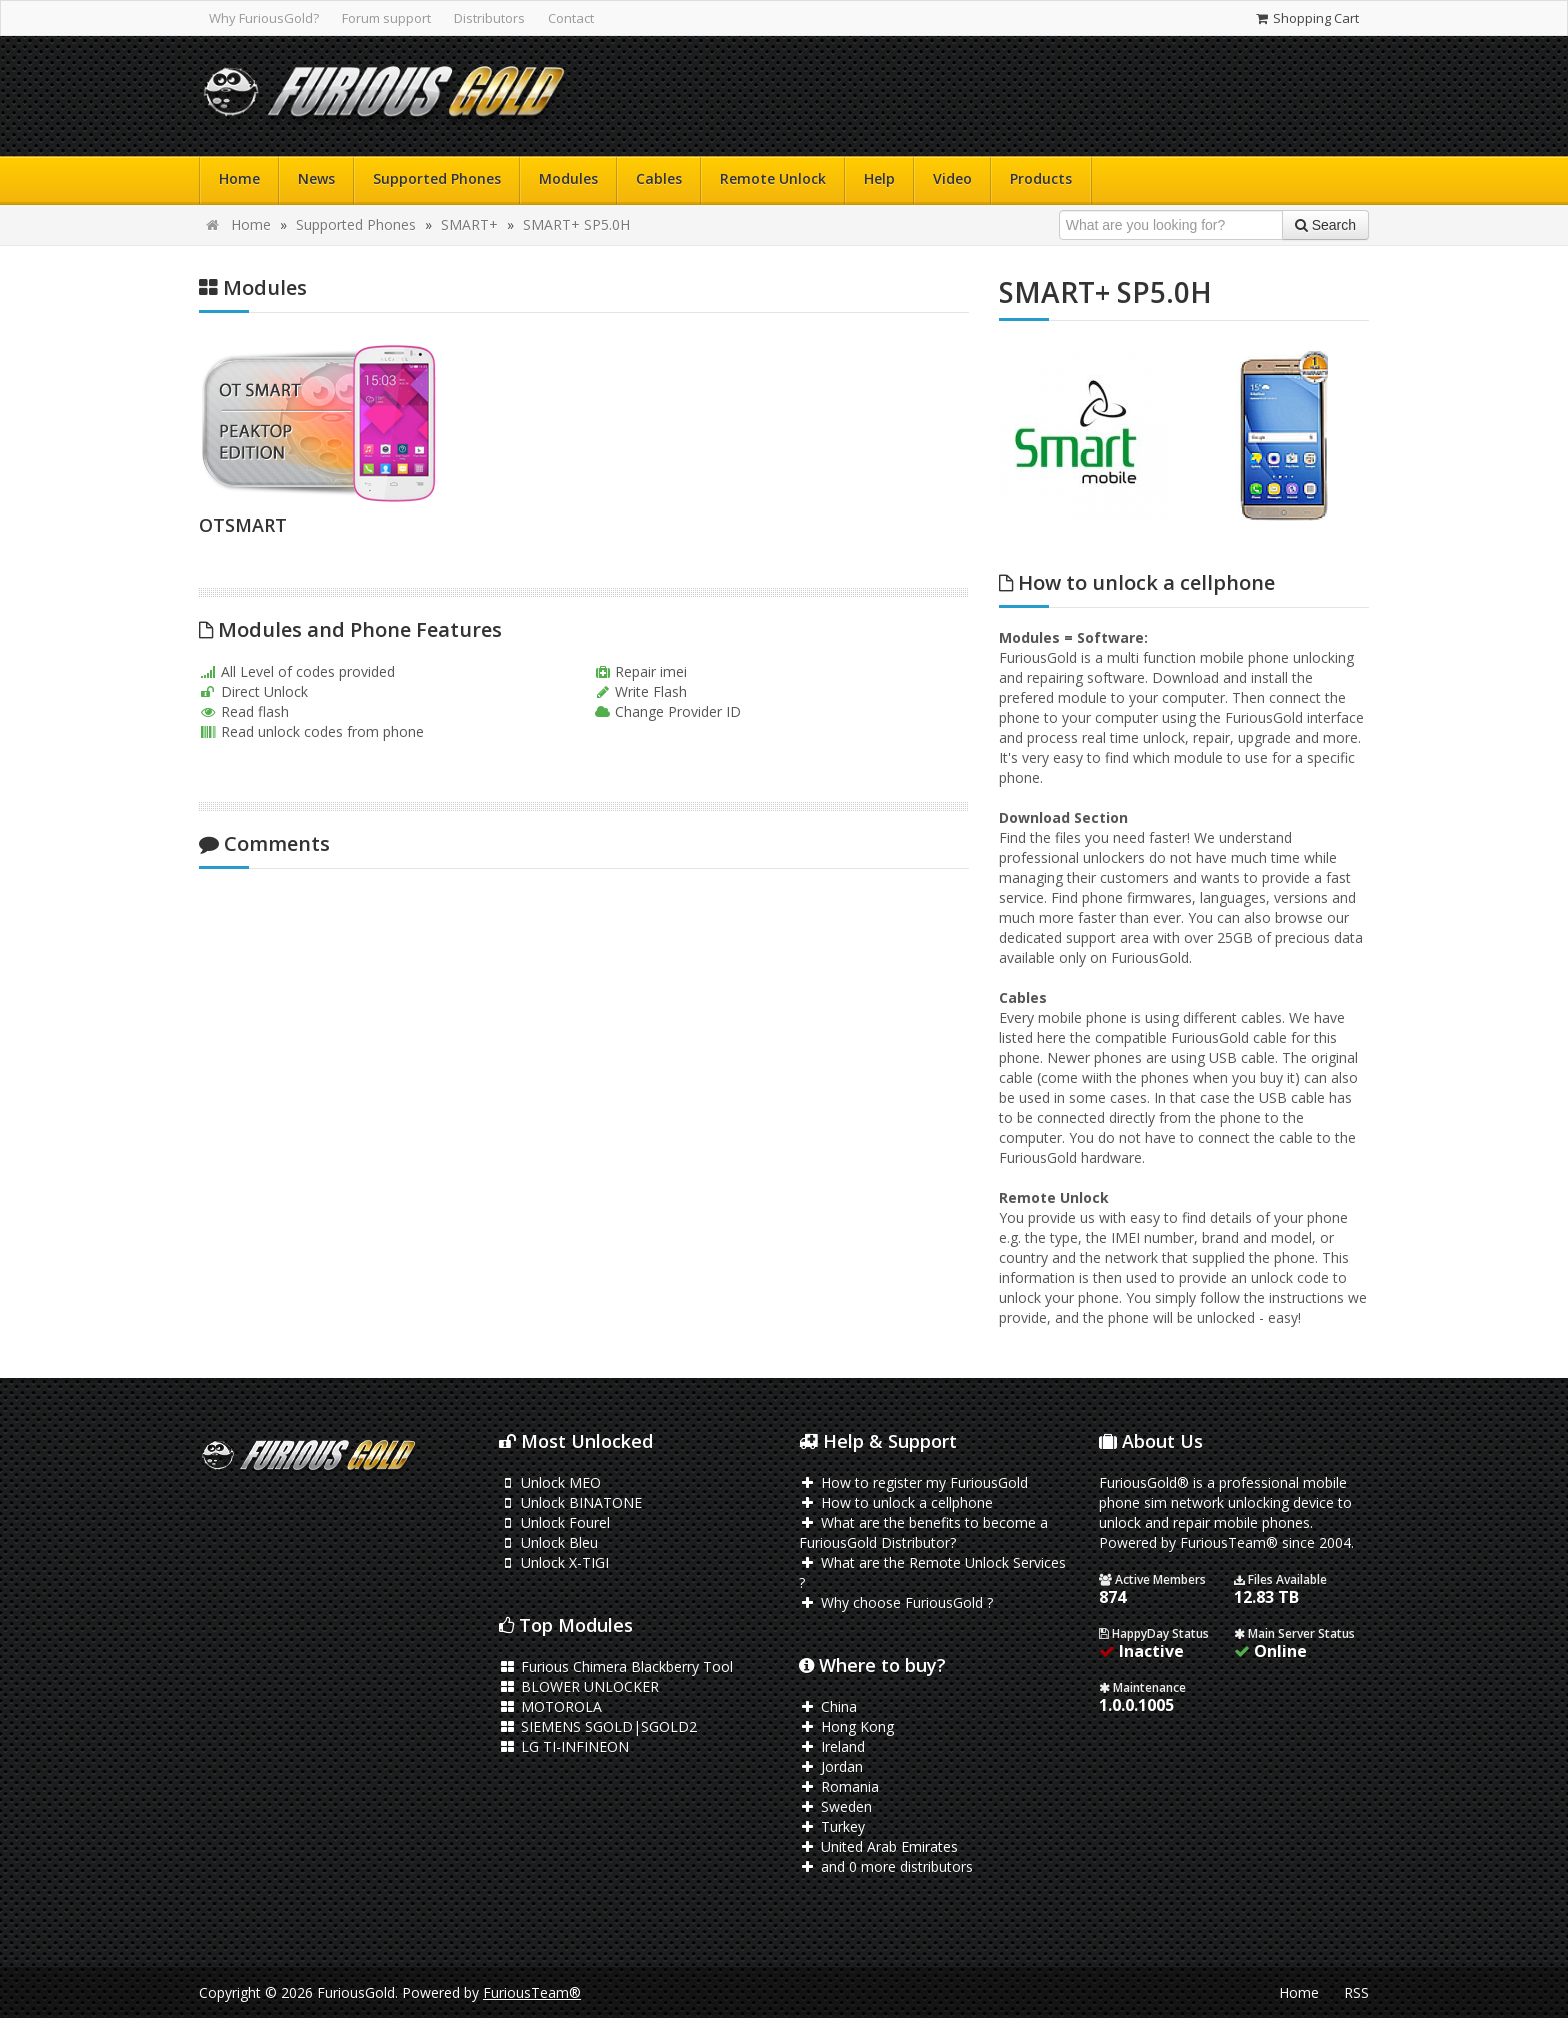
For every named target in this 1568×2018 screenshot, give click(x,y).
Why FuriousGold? (264, 18)
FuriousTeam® (532, 1992)
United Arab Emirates (878, 1846)
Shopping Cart (1306, 18)
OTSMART (243, 525)
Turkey (832, 1826)
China (828, 1706)
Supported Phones (437, 178)
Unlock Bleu (548, 1542)
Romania (839, 1786)
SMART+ (469, 224)
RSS (1356, 1992)
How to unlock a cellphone (896, 1502)
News (316, 178)
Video (952, 178)
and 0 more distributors (886, 1866)
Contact (571, 18)
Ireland (832, 1746)
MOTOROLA (550, 1706)
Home (239, 178)
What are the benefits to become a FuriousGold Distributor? (923, 1532)
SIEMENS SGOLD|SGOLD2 (598, 1726)
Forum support (386, 18)
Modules (568, 178)
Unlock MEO (550, 1482)
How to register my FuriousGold (913, 1482)
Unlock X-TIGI (554, 1562)
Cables (659, 178)
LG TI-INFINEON (564, 1746)
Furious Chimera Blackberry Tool (616, 1666)
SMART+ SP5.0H (576, 224)
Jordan (831, 1766)
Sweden (835, 1806)
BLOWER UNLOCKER (579, 1686)
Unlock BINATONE (570, 1502)
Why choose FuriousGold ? (896, 1602)
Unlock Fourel (554, 1522)
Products (1041, 178)
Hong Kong (846, 1726)
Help (879, 178)
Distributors (489, 18)
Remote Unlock (773, 178)
